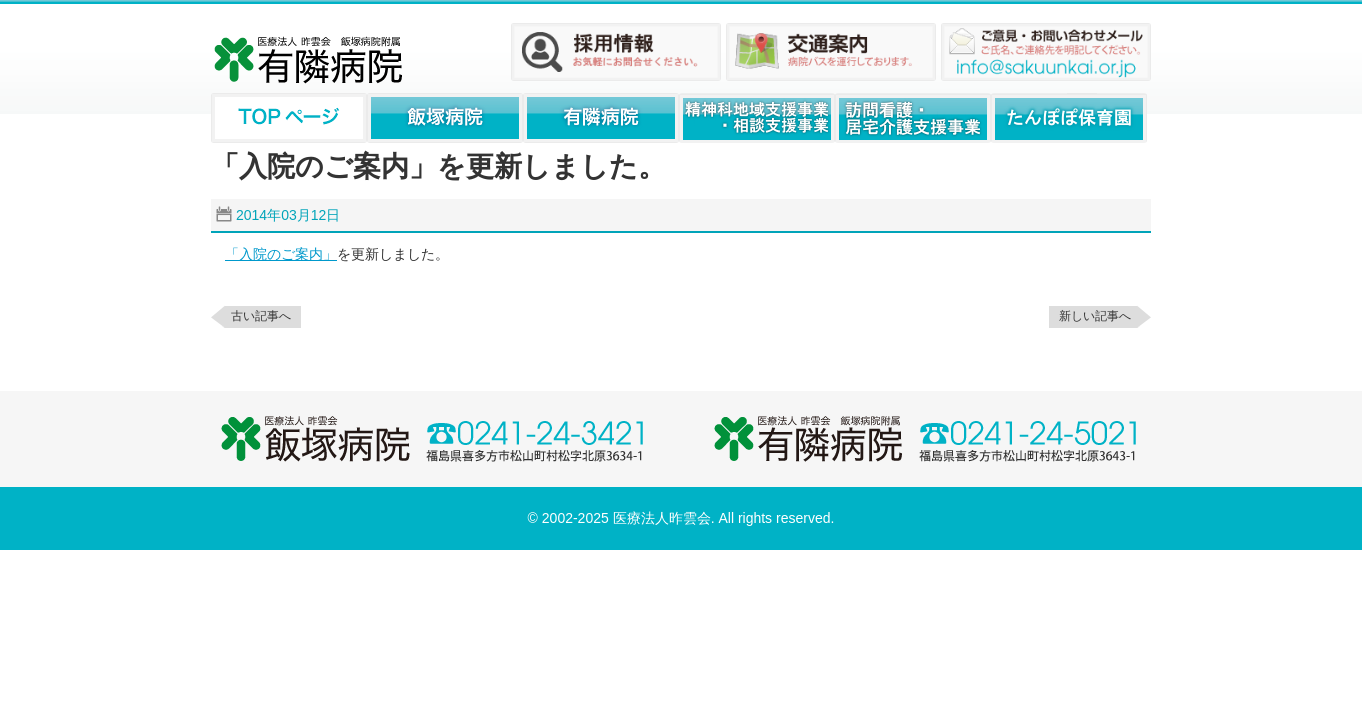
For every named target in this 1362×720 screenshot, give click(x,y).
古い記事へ (261, 316)
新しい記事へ (1095, 316)
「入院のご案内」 (281, 254)
